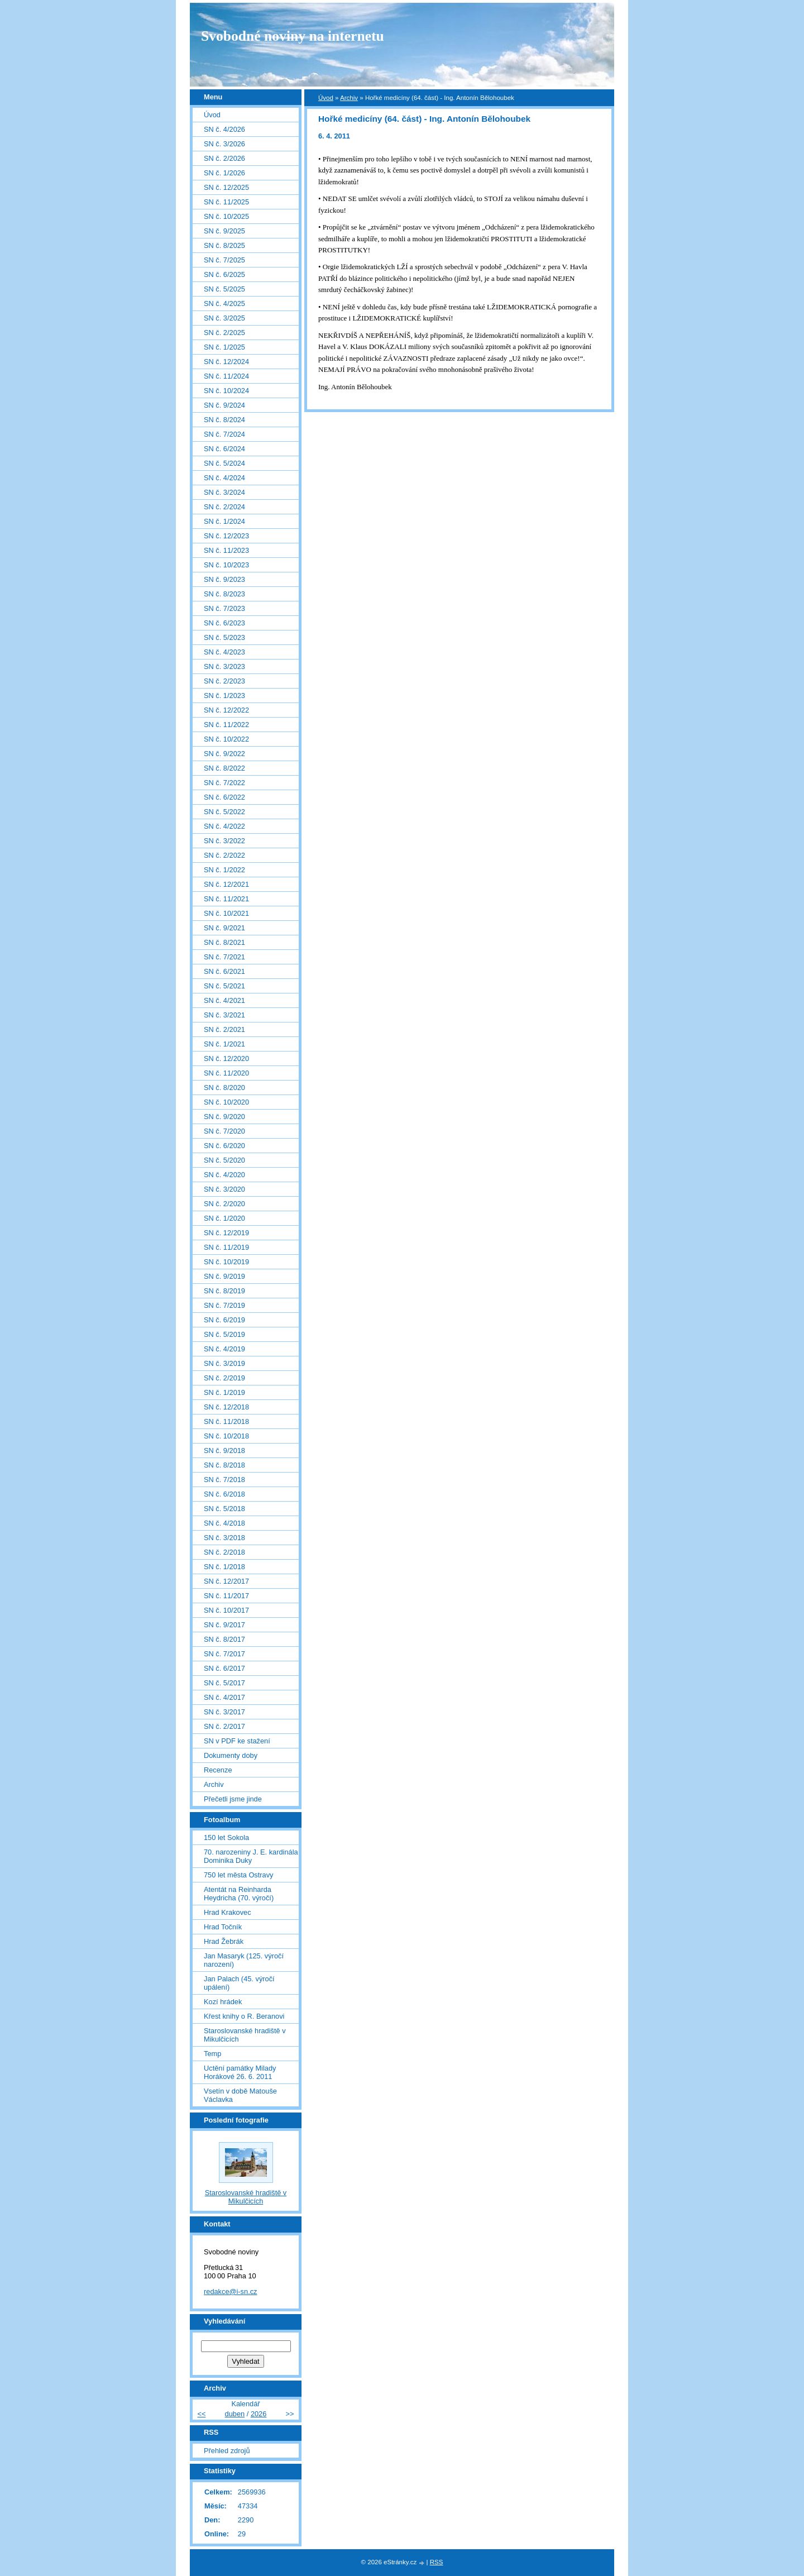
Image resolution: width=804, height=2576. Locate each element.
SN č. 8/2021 (224, 942)
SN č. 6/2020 (224, 1145)
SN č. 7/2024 (224, 434)
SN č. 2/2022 (224, 855)
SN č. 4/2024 (224, 478)
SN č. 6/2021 (224, 971)
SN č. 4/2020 (224, 1174)
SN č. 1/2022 (224, 870)
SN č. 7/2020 (224, 1131)
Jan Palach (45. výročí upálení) (239, 1983)
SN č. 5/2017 (224, 1683)
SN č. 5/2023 (224, 637)
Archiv (349, 97)
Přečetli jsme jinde (233, 1799)
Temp (212, 2053)
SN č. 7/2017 (224, 1654)
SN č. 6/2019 (224, 1320)
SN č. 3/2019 (224, 1363)
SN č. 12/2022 (226, 710)
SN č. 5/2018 (224, 1508)
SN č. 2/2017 (224, 1726)
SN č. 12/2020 (226, 1058)
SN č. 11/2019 (226, 1247)
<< (201, 2414)
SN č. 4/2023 (224, 652)
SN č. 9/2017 (224, 1625)
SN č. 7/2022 (224, 782)
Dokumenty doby (230, 1755)
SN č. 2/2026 (224, 158)
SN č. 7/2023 (224, 608)
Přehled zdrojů (227, 2450)
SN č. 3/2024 (224, 492)
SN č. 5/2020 (224, 1160)
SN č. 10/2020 (226, 1102)
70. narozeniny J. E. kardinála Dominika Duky (251, 1856)
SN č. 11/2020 (226, 1073)
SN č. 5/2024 (224, 463)
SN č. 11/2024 (226, 376)
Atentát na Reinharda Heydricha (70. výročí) (239, 1893)
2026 (258, 2414)
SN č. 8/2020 (224, 1087)
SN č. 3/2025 (224, 318)
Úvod (325, 97)
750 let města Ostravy (238, 1875)
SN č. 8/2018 (224, 1465)
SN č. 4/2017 (224, 1697)
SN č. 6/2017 (224, 1668)
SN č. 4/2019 (224, 1349)
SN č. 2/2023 (224, 681)
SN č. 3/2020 (224, 1189)
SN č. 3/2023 (224, 666)
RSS (436, 2562)
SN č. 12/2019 (226, 1233)
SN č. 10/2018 (226, 1436)
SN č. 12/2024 (226, 361)
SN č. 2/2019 (224, 1378)
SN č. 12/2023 (226, 536)
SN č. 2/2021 (224, 1029)
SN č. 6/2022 (224, 797)
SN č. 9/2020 (224, 1116)
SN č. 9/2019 (224, 1276)
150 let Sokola (226, 1837)
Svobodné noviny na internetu (292, 36)
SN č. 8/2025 (224, 245)
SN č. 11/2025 (226, 202)
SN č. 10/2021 (226, 913)
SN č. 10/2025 (226, 216)
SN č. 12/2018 (226, 1407)
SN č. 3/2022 (224, 841)
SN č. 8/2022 (224, 768)
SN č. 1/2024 (224, 521)
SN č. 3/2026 (224, 144)
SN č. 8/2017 (224, 1639)
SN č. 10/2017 (226, 1610)
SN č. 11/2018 (226, 1421)
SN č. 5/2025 (224, 289)
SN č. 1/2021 (224, 1044)
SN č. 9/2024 (224, 405)
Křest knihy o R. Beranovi (244, 2016)
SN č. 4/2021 (224, 1000)
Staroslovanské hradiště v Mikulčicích (245, 2035)
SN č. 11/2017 (226, 1596)
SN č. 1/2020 (224, 1218)
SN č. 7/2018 (224, 1479)
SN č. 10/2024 (226, 390)
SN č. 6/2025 (224, 274)
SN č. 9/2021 (224, 928)
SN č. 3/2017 (224, 1712)
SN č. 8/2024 (224, 419)
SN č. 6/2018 (224, 1494)
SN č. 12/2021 (226, 884)
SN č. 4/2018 (224, 1523)
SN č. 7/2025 (224, 260)
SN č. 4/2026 (224, 129)
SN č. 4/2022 (224, 826)
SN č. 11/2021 (226, 899)
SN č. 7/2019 (224, 1305)
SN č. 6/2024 (224, 449)
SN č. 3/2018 (224, 1537)
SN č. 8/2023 (224, 594)
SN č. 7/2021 (224, 957)
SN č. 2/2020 (224, 1203)
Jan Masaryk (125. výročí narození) (244, 1960)
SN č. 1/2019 (224, 1392)
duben (235, 2414)
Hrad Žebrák (223, 1941)
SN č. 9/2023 (224, 579)
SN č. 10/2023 (226, 565)
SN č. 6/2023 (224, 623)
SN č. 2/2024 (224, 507)
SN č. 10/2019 (226, 1262)
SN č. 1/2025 (224, 347)
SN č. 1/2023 (224, 695)
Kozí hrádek (223, 2001)
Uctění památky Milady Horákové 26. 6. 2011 (240, 2072)
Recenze (218, 1770)
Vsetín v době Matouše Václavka (240, 2095)
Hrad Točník (223, 1927)
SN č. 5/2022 (224, 811)
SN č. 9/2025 (224, 231)
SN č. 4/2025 (224, 303)
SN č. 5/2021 (224, 986)
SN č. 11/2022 (226, 724)
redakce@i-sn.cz (230, 2291)
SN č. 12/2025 (226, 187)
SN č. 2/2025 (224, 332)
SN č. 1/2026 (224, 173)
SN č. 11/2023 (226, 550)
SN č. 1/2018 (224, 1566)
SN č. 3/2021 (224, 1015)
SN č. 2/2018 (224, 1552)
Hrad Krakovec (227, 1912)
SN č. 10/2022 (226, 739)
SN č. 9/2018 (224, 1450)
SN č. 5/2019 (224, 1334)
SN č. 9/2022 (224, 753)
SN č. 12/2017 (226, 1581)
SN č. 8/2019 (224, 1291)
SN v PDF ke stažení (237, 1741)
